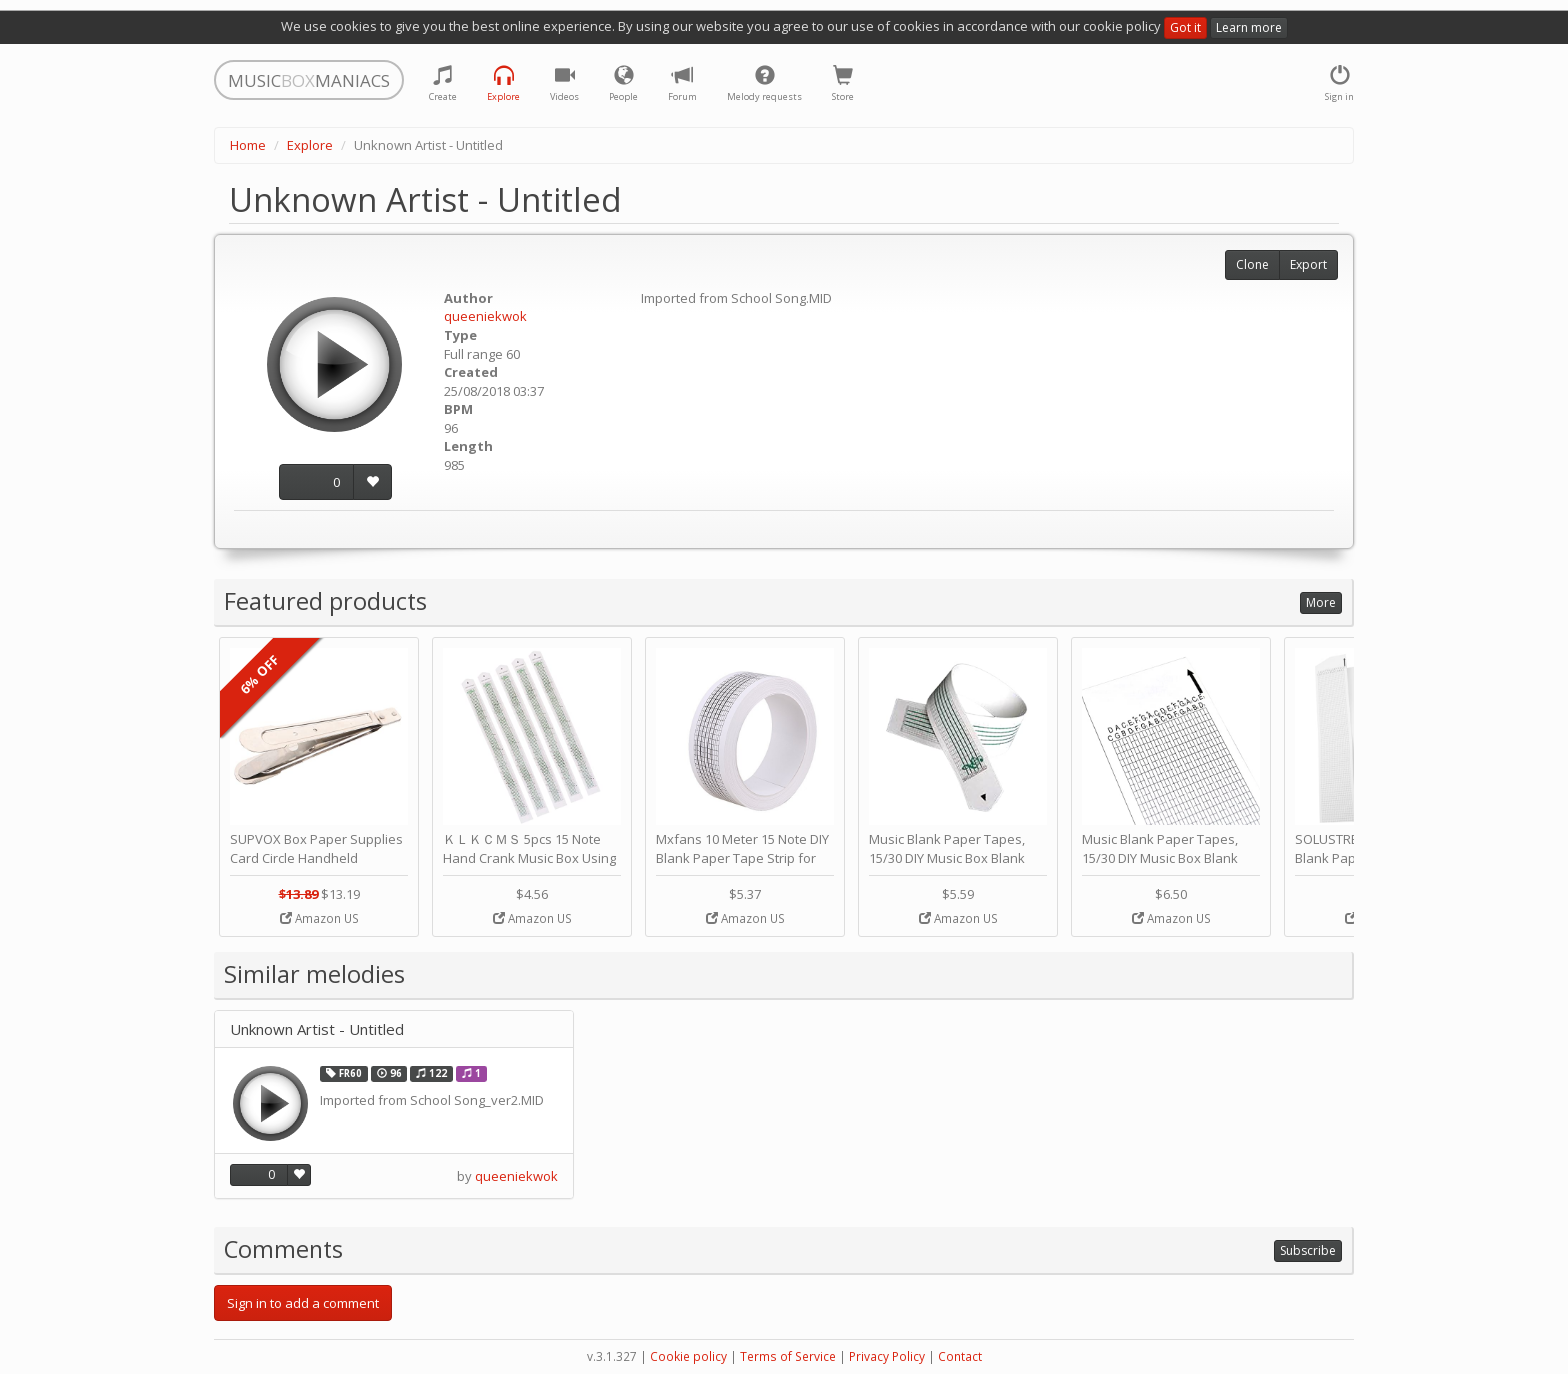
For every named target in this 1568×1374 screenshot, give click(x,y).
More (1321, 602)
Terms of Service (788, 1356)
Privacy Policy (887, 1356)
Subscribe (1308, 1250)
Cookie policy (688, 1356)
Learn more (1249, 27)
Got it (1185, 27)
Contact (960, 1356)
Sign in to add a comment (303, 1303)
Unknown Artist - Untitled (317, 1029)
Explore (310, 145)
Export (1308, 264)
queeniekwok (485, 316)
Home (248, 145)
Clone (1252, 264)
